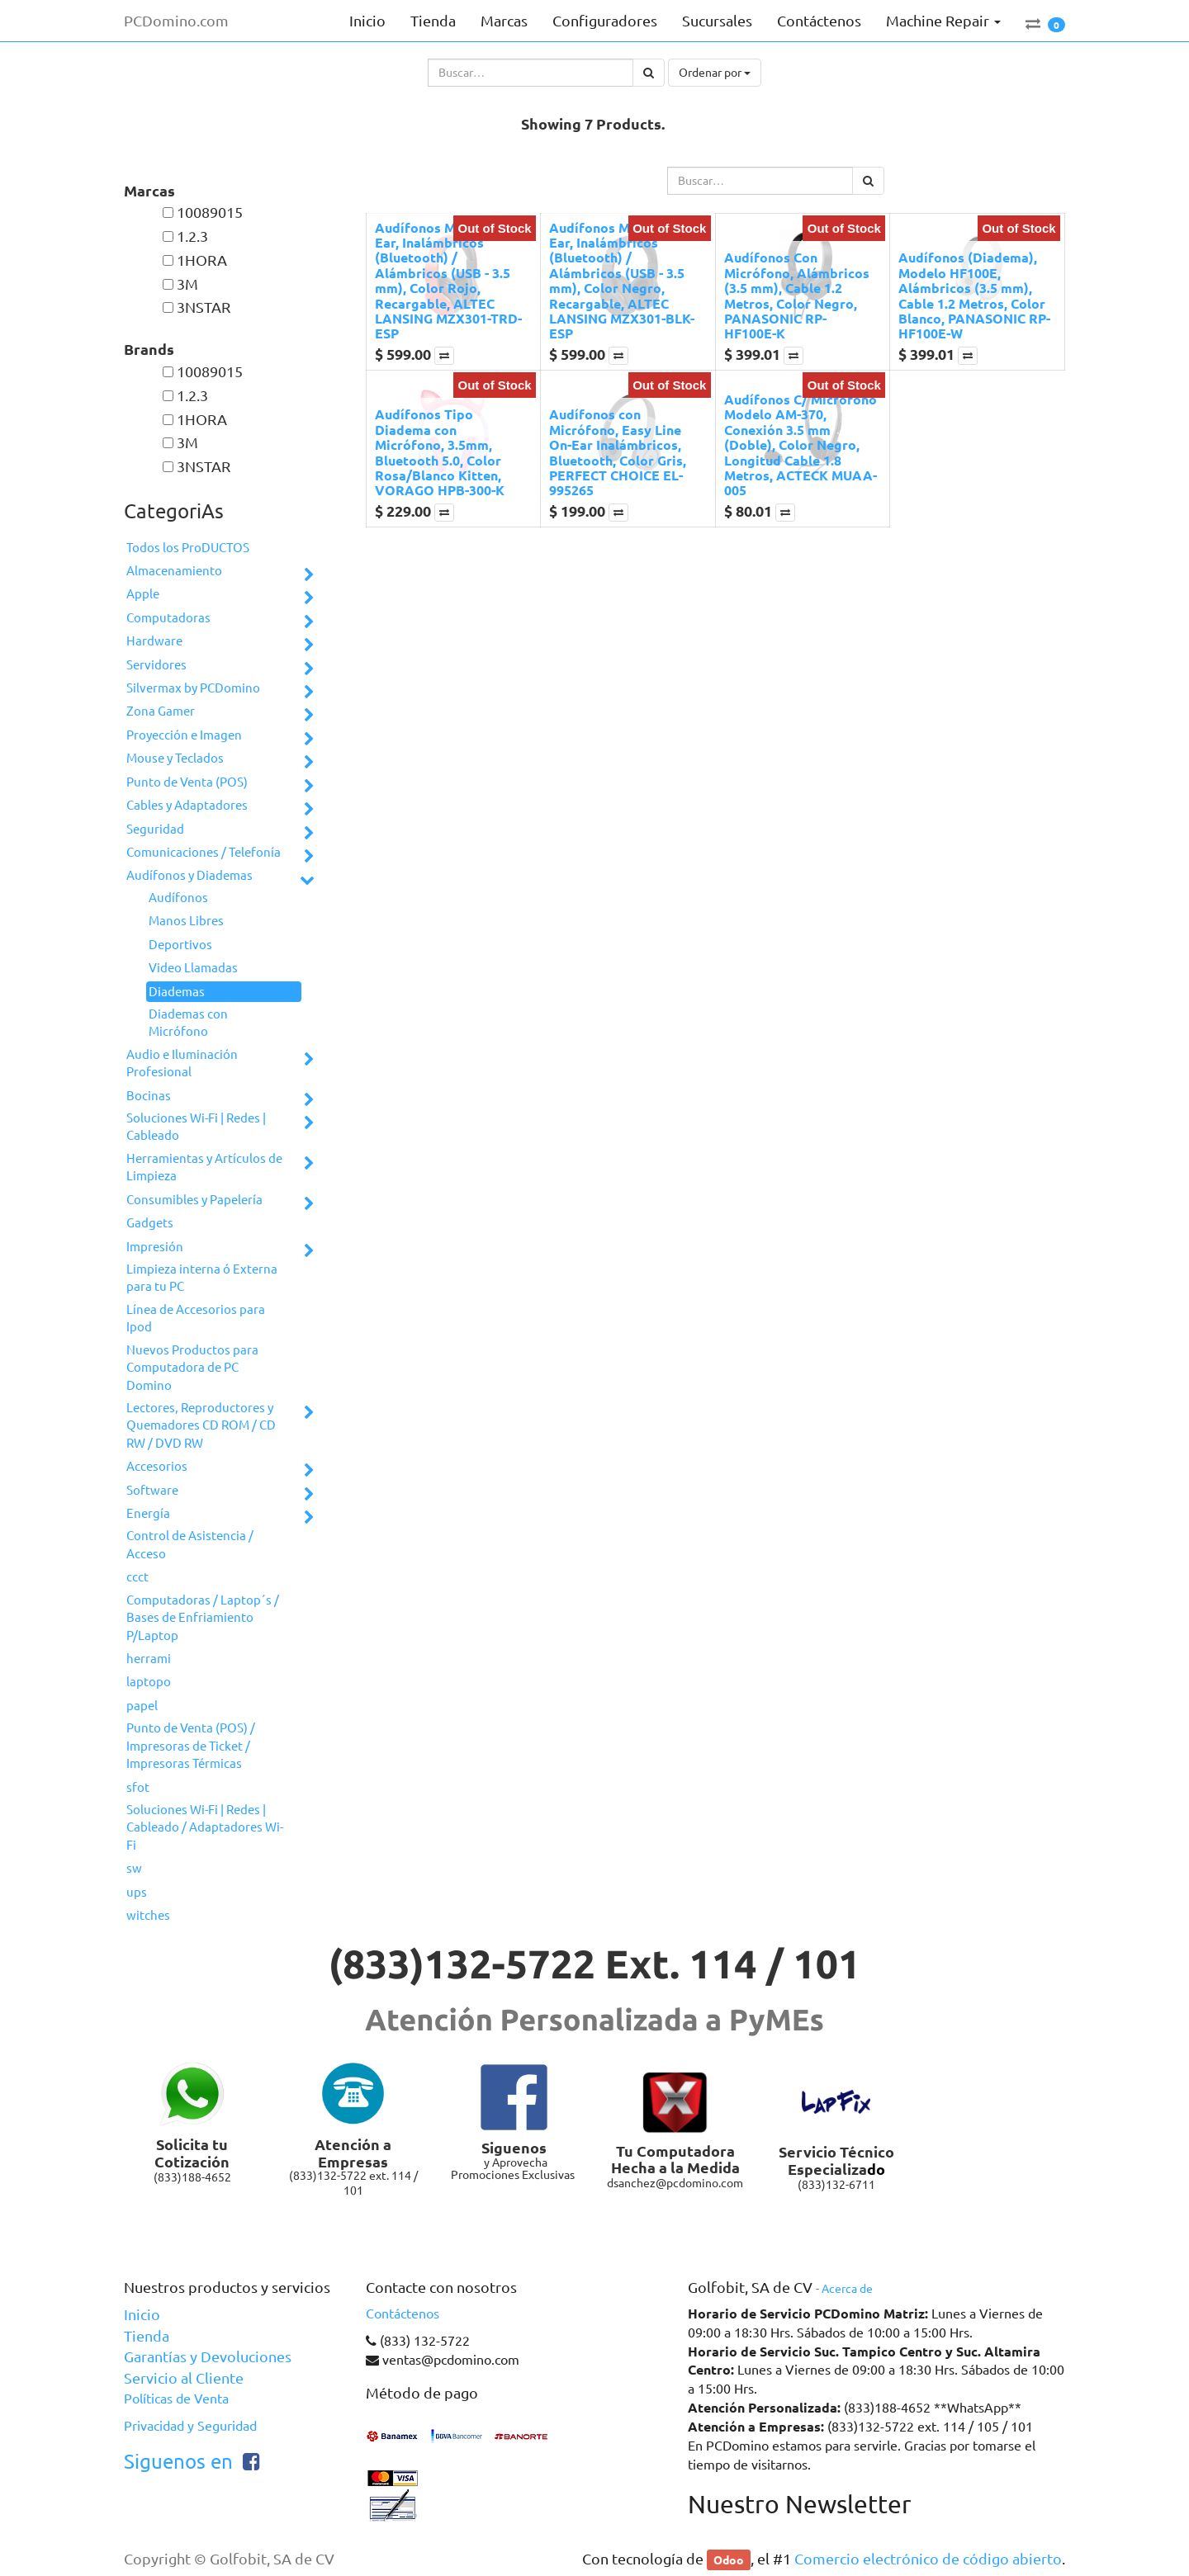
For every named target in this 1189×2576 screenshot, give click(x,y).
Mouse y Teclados (175, 758)
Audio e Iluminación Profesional (182, 1063)
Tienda (146, 2336)
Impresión (154, 1247)
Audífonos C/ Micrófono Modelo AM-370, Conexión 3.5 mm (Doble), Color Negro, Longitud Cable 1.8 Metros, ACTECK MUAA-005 (800, 444)
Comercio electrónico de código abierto (928, 2558)
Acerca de (847, 2288)
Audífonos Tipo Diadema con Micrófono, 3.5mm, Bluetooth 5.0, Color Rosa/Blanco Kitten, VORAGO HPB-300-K (439, 452)
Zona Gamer (160, 711)
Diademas (177, 992)
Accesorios (156, 1466)
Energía (148, 1513)
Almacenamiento (174, 571)
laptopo (148, 1682)
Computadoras (168, 618)
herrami (148, 1659)
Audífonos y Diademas (189, 875)
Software (152, 1490)
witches (148, 1915)
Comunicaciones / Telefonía (203, 852)
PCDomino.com (176, 20)
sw (134, 1868)
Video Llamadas (193, 968)
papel (142, 1706)
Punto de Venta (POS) (187, 782)
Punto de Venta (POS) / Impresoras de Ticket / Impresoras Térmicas (190, 1745)
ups (136, 1892)
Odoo (728, 2559)
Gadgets (149, 1223)
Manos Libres (186, 921)
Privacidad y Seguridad (190, 2425)
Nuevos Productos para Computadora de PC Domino (192, 1367)
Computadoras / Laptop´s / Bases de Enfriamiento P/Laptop (202, 1617)
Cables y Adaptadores (187, 805)
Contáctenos (402, 2313)
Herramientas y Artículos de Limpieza (204, 1167)
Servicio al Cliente (184, 2378)
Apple (142, 594)
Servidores (156, 665)
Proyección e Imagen (184, 735)
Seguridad (155, 829)
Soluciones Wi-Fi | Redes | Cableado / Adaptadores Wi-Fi (204, 1827)
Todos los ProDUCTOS (187, 548)
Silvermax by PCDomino (193, 688)
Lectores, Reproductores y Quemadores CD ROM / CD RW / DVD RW (201, 1425)
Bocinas (148, 1096)
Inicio (142, 2314)
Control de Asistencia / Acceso (189, 1544)
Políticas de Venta (176, 2398)
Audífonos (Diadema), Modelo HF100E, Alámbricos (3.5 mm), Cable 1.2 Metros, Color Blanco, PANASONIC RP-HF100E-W (974, 295)
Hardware (154, 641)
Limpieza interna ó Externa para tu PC (201, 1277)
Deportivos (180, 945)
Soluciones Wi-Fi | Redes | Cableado (196, 1126)
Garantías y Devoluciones (207, 2356)
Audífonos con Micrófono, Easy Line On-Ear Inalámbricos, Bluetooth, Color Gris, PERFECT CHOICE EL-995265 (617, 452)
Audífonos (178, 898)
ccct (137, 1577)
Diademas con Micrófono (188, 1022)
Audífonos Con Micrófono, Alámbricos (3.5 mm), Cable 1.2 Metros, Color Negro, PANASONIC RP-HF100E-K (796, 295)
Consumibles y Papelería (194, 1200)
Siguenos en (178, 2462)
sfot (137, 1787)
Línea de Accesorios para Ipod (195, 1318)
